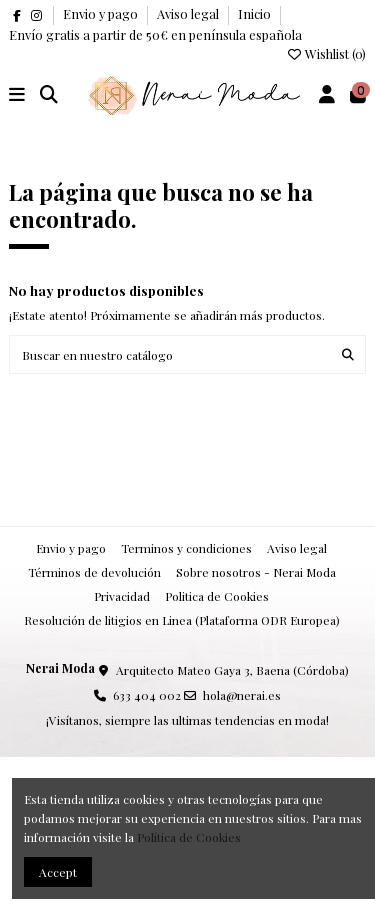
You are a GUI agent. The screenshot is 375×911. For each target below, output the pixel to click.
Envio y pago (102, 13)
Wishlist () (326, 53)
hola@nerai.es (242, 695)
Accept (58, 872)
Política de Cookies (189, 837)
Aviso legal (189, 13)
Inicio (254, 13)
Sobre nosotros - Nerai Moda (256, 572)
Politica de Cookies (217, 596)
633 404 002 (147, 695)
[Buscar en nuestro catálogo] (348, 354)
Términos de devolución (94, 572)
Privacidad (122, 596)
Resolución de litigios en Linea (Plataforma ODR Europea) (182, 620)
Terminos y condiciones (186, 548)
